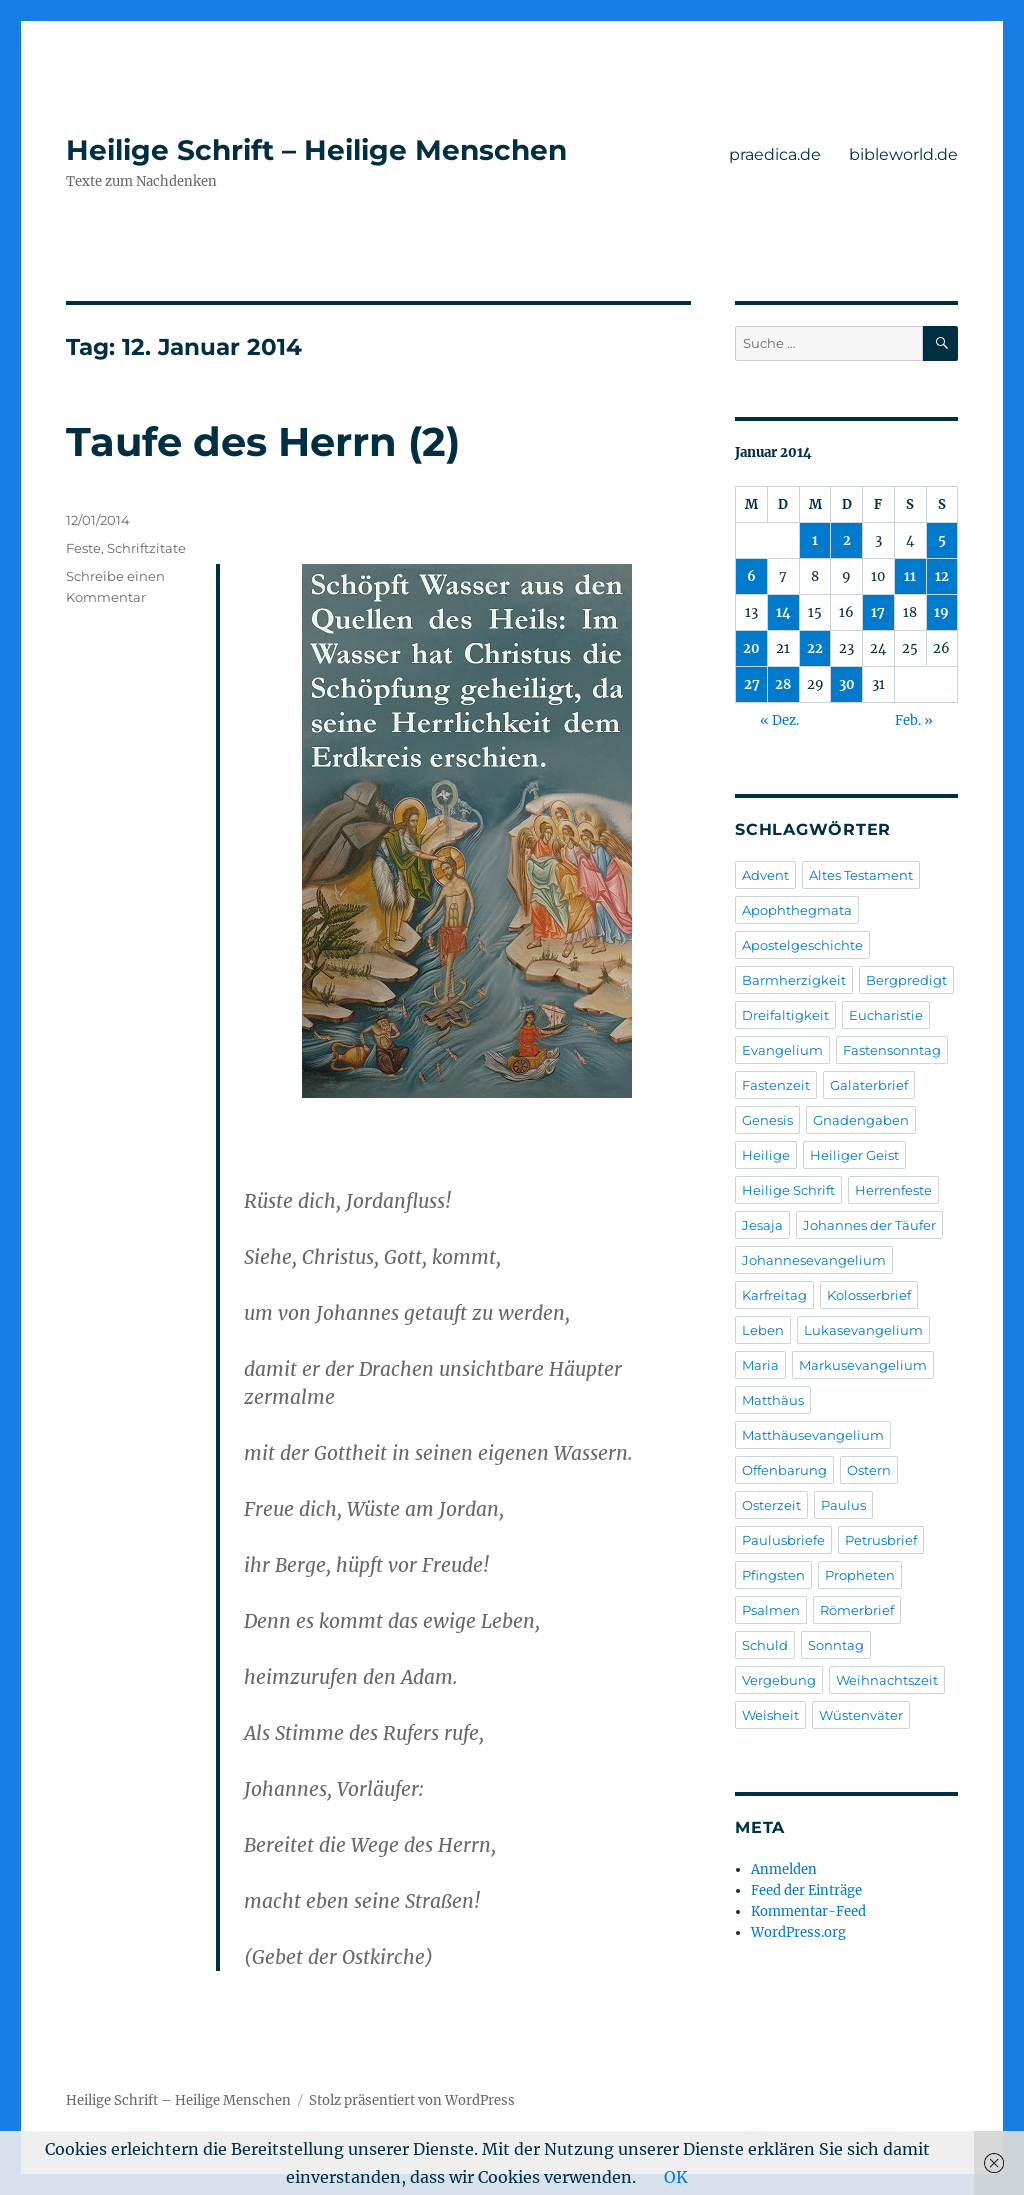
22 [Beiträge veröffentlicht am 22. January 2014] (815, 648)
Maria (760, 1365)
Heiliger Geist (854, 1155)
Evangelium (782, 1050)
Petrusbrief (881, 1540)
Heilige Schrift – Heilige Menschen (316, 150)
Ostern (869, 1470)
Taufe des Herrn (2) (263, 441)
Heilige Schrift (788, 1190)
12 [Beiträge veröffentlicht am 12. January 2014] (942, 576)
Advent (765, 875)
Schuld (765, 1645)
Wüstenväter (861, 1715)
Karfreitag (774, 1295)
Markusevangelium (863, 1365)
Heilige (766, 1155)
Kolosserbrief (869, 1295)
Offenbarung (784, 1470)
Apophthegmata (797, 910)
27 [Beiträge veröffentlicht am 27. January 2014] (752, 684)
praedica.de (775, 154)
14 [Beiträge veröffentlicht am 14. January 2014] (783, 612)
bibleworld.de (903, 154)
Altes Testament (861, 875)
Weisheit (770, 1715)
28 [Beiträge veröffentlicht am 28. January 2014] (783, 684)
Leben (763, 1330)
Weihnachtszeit (887, 1680)
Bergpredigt (906, 980)
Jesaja (762, 1225)
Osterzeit (771, 1505)
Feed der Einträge (806, 1890)
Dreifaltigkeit (785, 1015)
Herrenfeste (893, 1190)
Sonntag (836, 1645)
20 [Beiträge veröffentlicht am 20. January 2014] (751, 648)
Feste (83, 548)
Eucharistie (886, 1015)
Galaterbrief (869, 1085)
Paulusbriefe (783, 1540)
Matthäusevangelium (813, 1435)
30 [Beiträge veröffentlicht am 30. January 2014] (847, 684)
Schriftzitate (146, 548)
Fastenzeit (776, 1085)
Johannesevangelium (814, 1260)
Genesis (767, 1120)
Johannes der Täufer (869, 1225)
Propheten (860, 1575)
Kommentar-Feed (808, 1911)
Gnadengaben (861, 1120)
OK (676, 2177)
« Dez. (779, 720)
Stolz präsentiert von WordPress (412, 2100)
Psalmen (771, 1610)
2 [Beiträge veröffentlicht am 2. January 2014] (847, 540)
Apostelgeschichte (802, 945)
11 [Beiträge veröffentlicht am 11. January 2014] (910, 576)
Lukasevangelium (863, 1330)
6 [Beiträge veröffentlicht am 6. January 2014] (751, 576)
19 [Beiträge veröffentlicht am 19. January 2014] (941, 612)
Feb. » (914, 720)
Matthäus (773, 1400)
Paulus (843, 1505)
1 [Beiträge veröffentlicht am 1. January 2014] (815, 540)
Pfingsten (773, 1575)
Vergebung (779, 1680)
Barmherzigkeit (794, 980)
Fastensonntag (892, 1050)
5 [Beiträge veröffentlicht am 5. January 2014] (942, 540)
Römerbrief (857, 1610)
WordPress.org (798, 1932)
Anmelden (784, 1869)
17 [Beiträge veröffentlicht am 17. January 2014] (878, 612)
